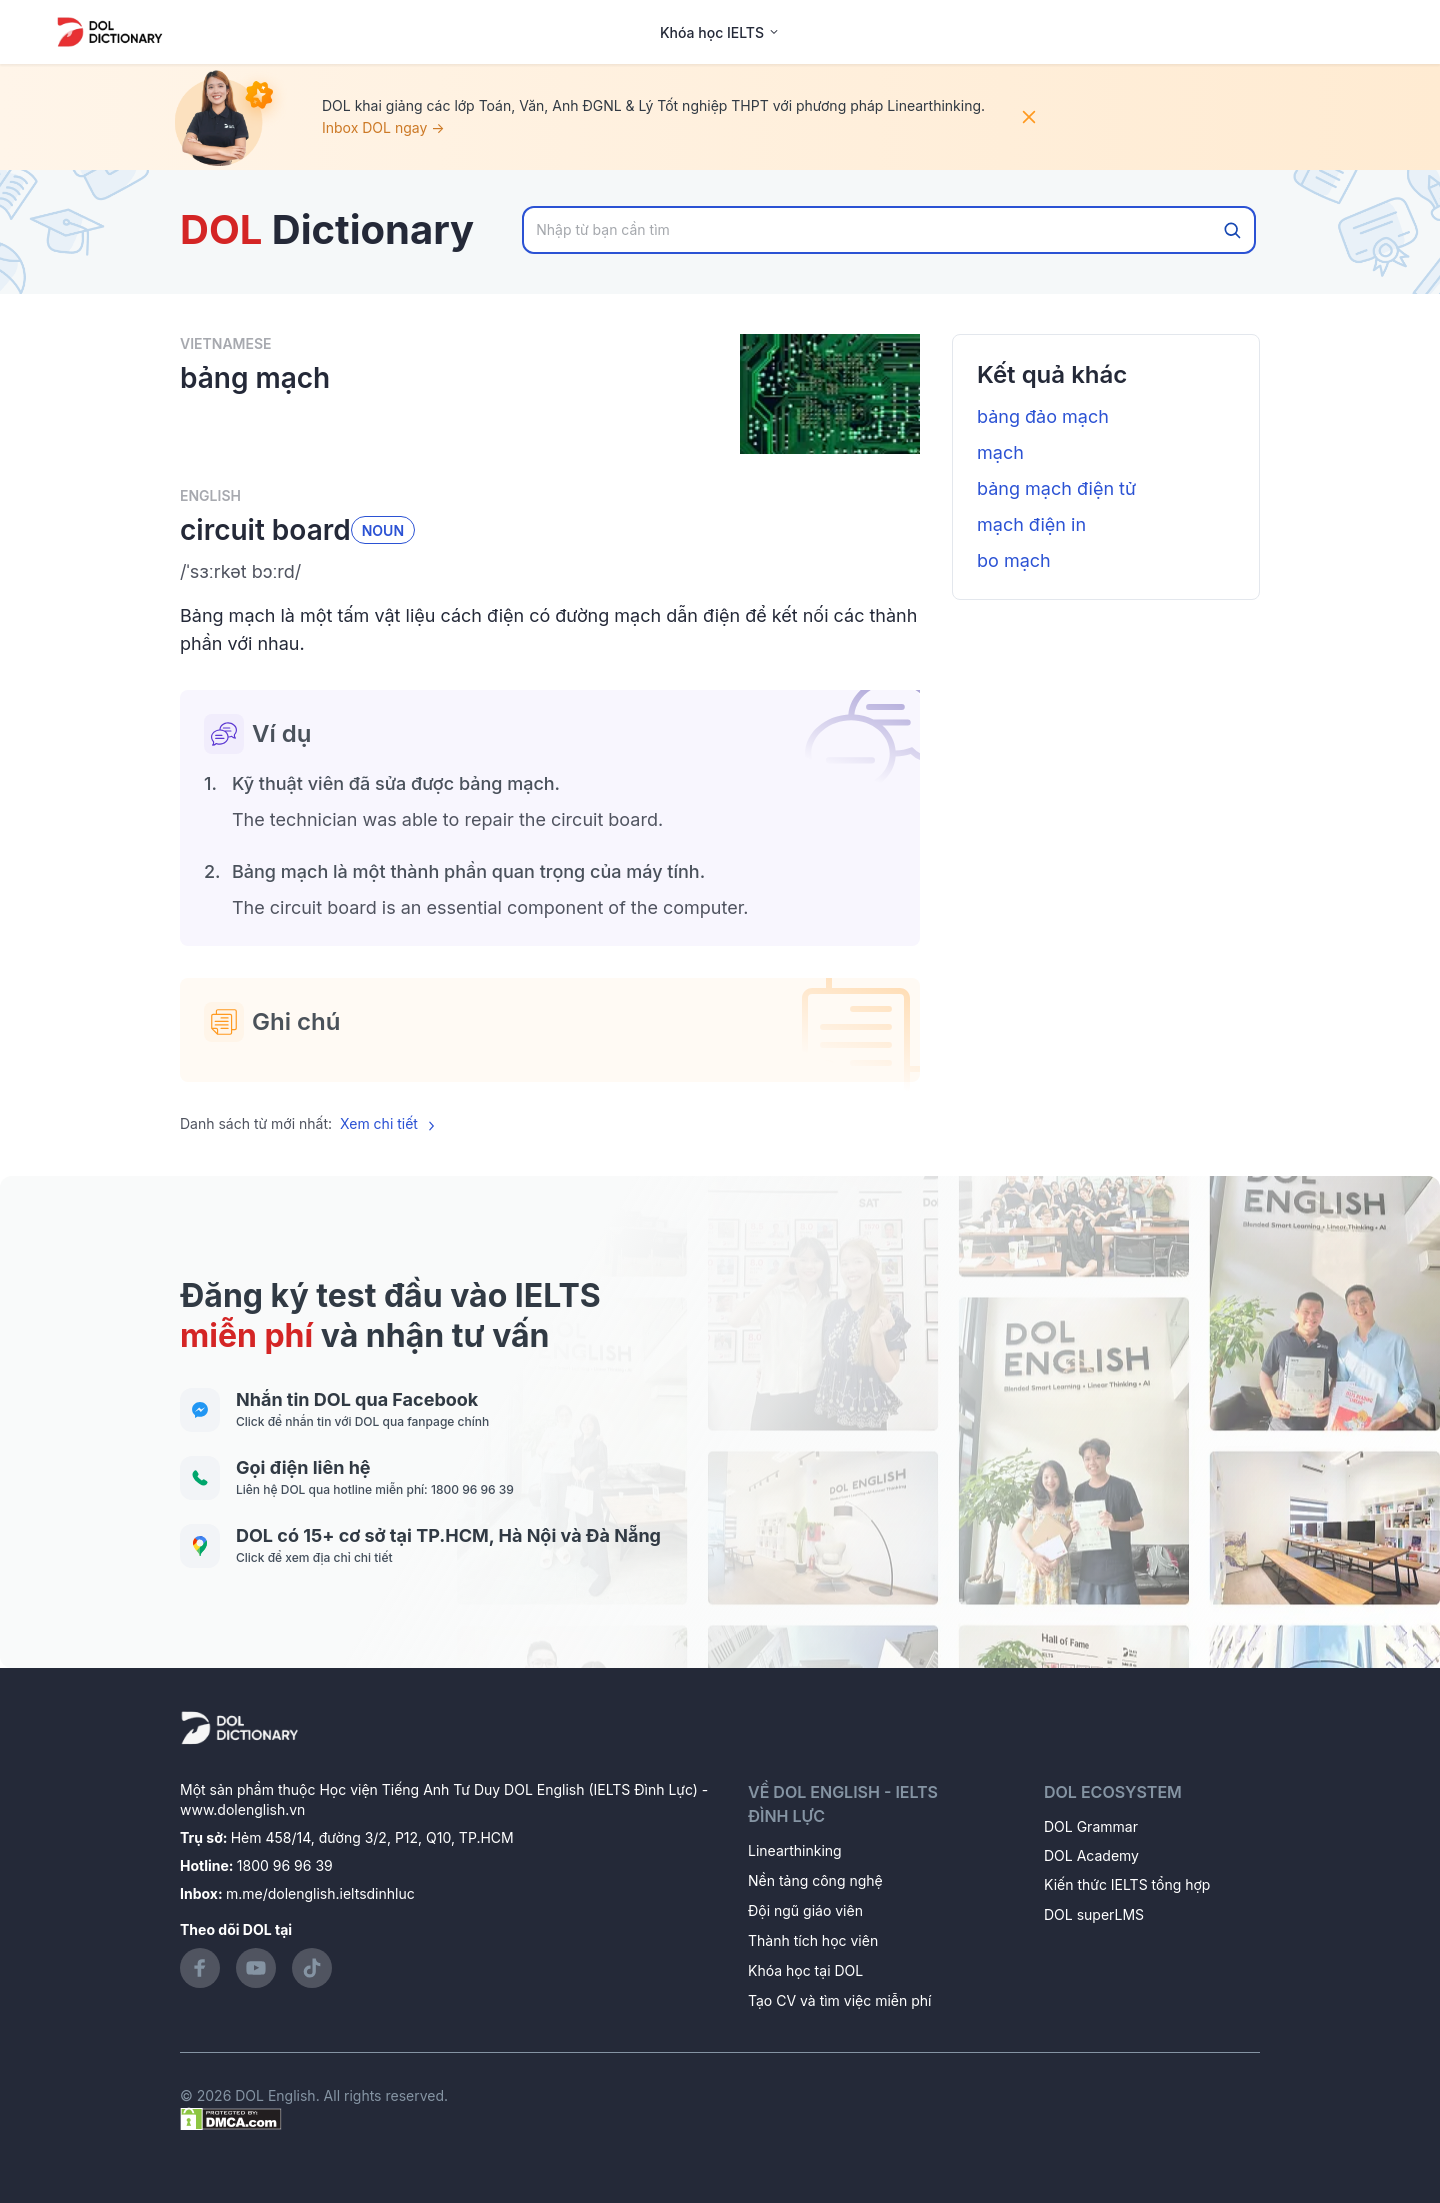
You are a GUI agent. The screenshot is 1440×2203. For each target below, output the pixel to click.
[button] (550, 572)
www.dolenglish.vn (242, 1809)
